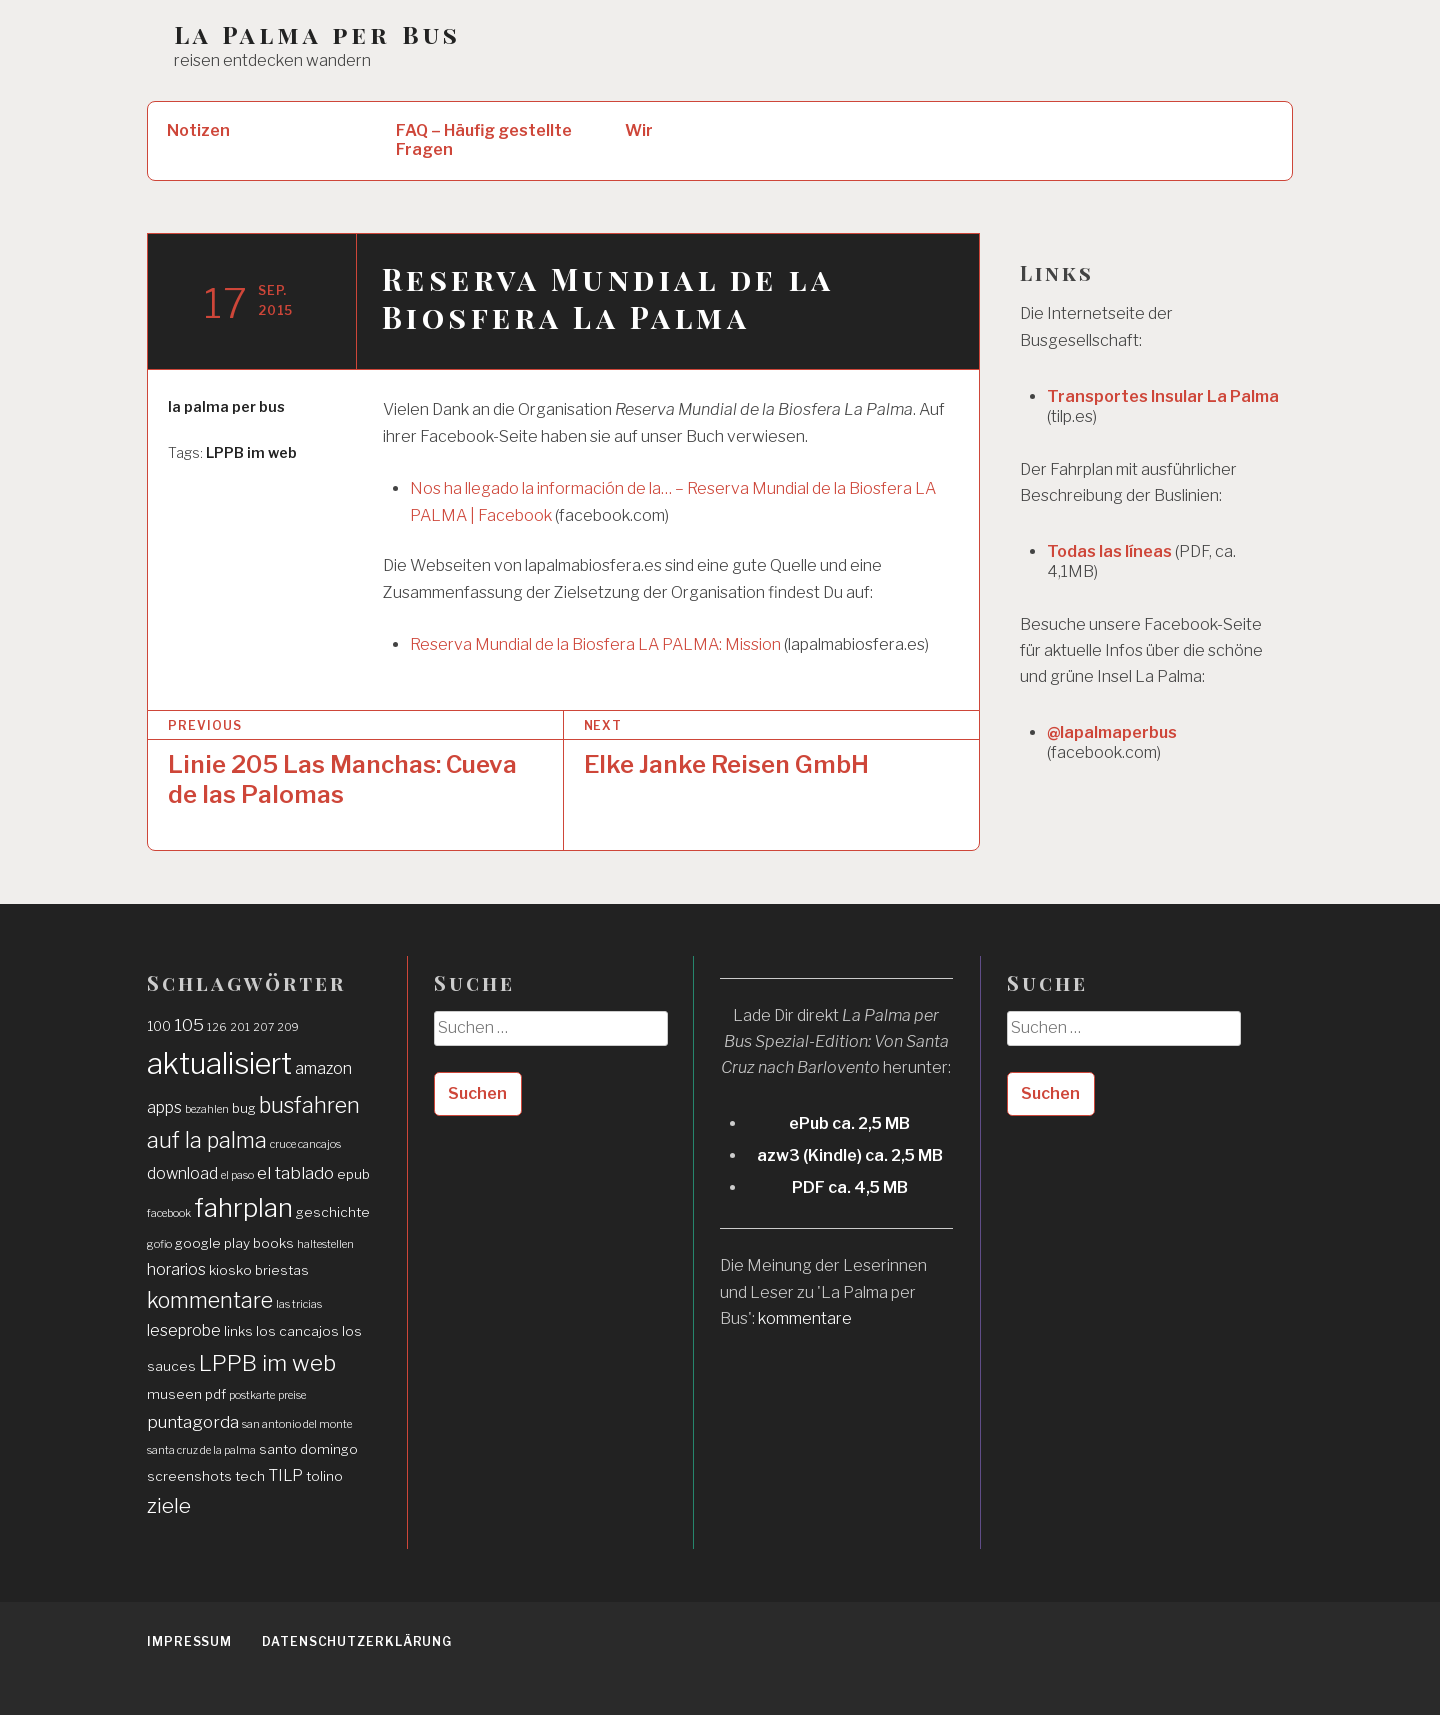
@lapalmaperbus (1112, 732)
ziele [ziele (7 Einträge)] (169, 1505)
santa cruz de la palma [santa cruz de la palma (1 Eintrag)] (201, 1450)
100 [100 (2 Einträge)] (159, 1026)
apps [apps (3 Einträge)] (164, 1107)
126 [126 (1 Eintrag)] (217, 1027)
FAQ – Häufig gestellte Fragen (484, 140)
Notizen (198, 130)
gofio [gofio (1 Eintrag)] (159, 1244)
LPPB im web (251, 452)
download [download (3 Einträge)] (182, 1173)
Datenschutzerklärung (357, 1641)
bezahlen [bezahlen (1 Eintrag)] (207, 1109)
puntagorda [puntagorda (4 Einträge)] (193, 1421)
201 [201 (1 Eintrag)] (240, 1027)
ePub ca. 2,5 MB (849, 1123)
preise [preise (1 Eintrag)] (292, 1395)
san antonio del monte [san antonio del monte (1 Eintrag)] (297, 1424)
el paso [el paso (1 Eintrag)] (237, 1175)
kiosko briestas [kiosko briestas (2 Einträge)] (259, 1270)
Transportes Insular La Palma (1163, 396)
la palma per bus (226, 406)
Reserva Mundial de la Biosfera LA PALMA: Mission (595, 644)
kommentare (805, 1318)
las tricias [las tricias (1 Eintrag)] (299, 1304)
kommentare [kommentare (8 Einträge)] (210, 1300)
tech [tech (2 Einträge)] (250, 1476)
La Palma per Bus (317, 34)
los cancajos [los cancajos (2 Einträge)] (297, 1331)
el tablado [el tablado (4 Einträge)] (295, 1172)
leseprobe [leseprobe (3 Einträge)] (184, 1330)
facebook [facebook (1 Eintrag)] (169, 1213)
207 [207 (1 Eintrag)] (263, 1027)
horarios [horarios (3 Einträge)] (176, 1269)
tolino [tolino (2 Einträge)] (324, 1476)
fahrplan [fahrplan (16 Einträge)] (243, 1207)
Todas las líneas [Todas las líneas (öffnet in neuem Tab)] (1109, 551)
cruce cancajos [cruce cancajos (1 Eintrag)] (305, 1144)
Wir (639, 130)
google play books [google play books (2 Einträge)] (234, 1243)
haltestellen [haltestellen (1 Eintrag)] (325, 1244)
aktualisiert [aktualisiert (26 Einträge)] (219, 1063)
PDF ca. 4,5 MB (850, 1187)
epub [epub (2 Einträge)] (353, 1174)
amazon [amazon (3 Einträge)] (323, 1068)
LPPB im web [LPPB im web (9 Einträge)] (267, 1363)
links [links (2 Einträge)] (238, 1331)
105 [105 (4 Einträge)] (189, 1024)
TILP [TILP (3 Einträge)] (285, 1475)
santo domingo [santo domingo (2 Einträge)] (308, 1449)
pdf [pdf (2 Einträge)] (215, 1394)
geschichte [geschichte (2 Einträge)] (333, 1212)
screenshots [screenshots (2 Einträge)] (189, 1476)
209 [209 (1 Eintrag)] (288, 1027)
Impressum (189, 1641)
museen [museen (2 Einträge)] (174, 1394)
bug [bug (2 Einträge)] (244, 1108)
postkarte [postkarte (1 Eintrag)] (252, 1395)
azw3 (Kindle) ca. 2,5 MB (850, 1155)
